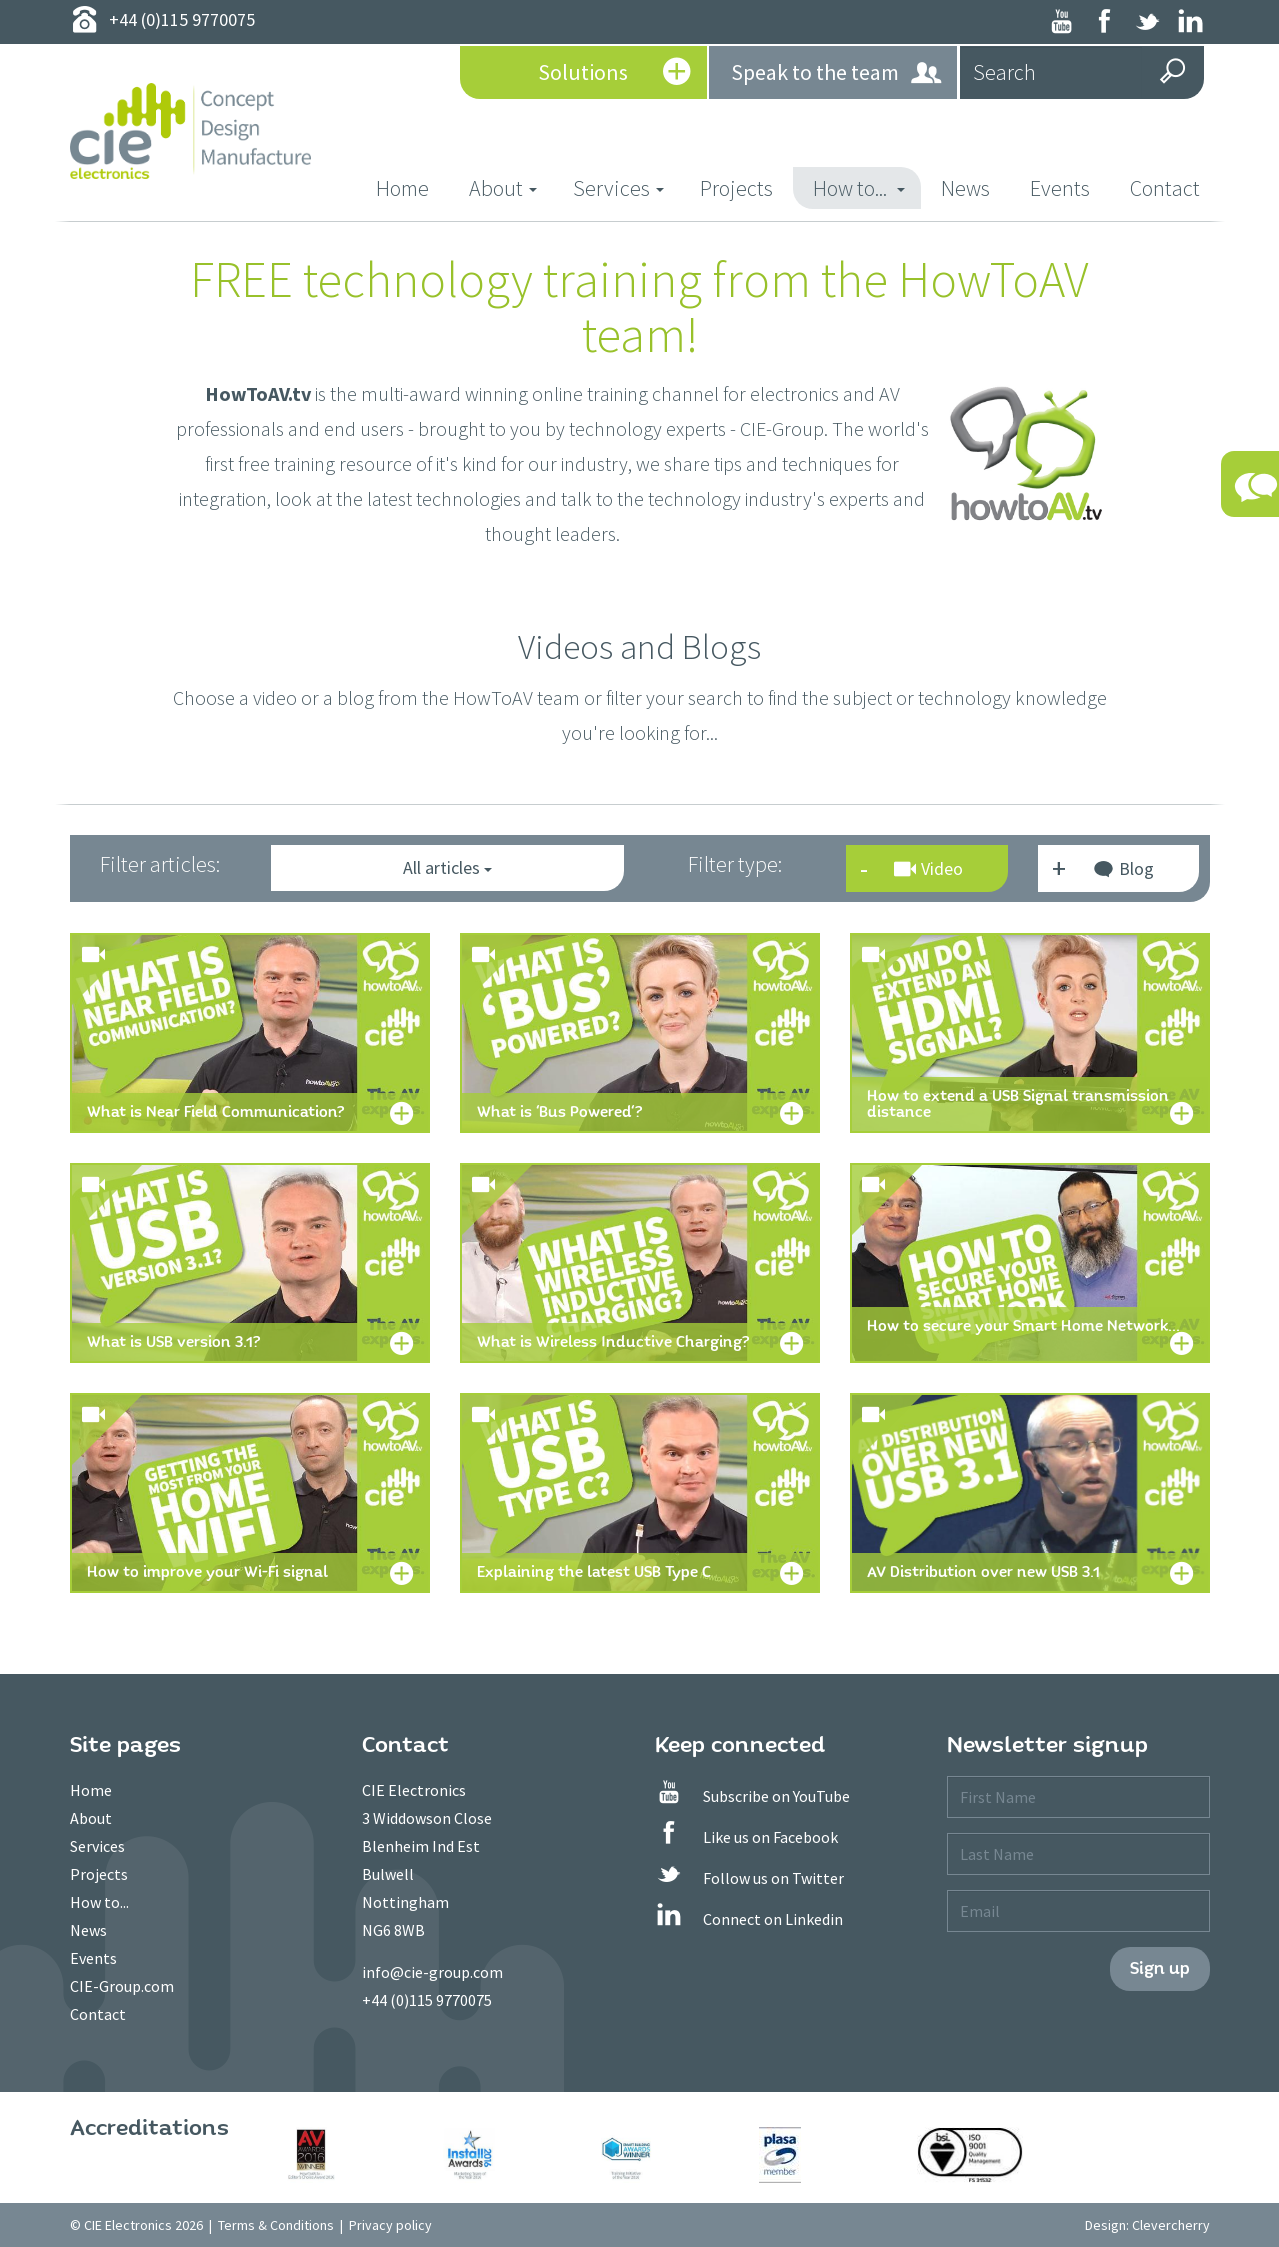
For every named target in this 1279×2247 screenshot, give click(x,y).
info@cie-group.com (432, 1972)
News (965, 188)
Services (97, 1846)
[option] (344, 2155)
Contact (1165, 188)
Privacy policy (390, 2225)
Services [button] (618, 188)
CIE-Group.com (122, 1986)
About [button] (503, 188)
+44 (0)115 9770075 (427, 2000)
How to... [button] (859, 188)
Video (928, 868)
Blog (1123, 871)
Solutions (614, 74)
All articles (447, 867)
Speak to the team (837, 73)
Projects (736, 188)
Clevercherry (1171, 2225)
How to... (99, 1902)
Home (412, 187)
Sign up (1160, 1968)
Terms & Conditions (276, 2225)
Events (1060, 188)
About (91, 1818)
